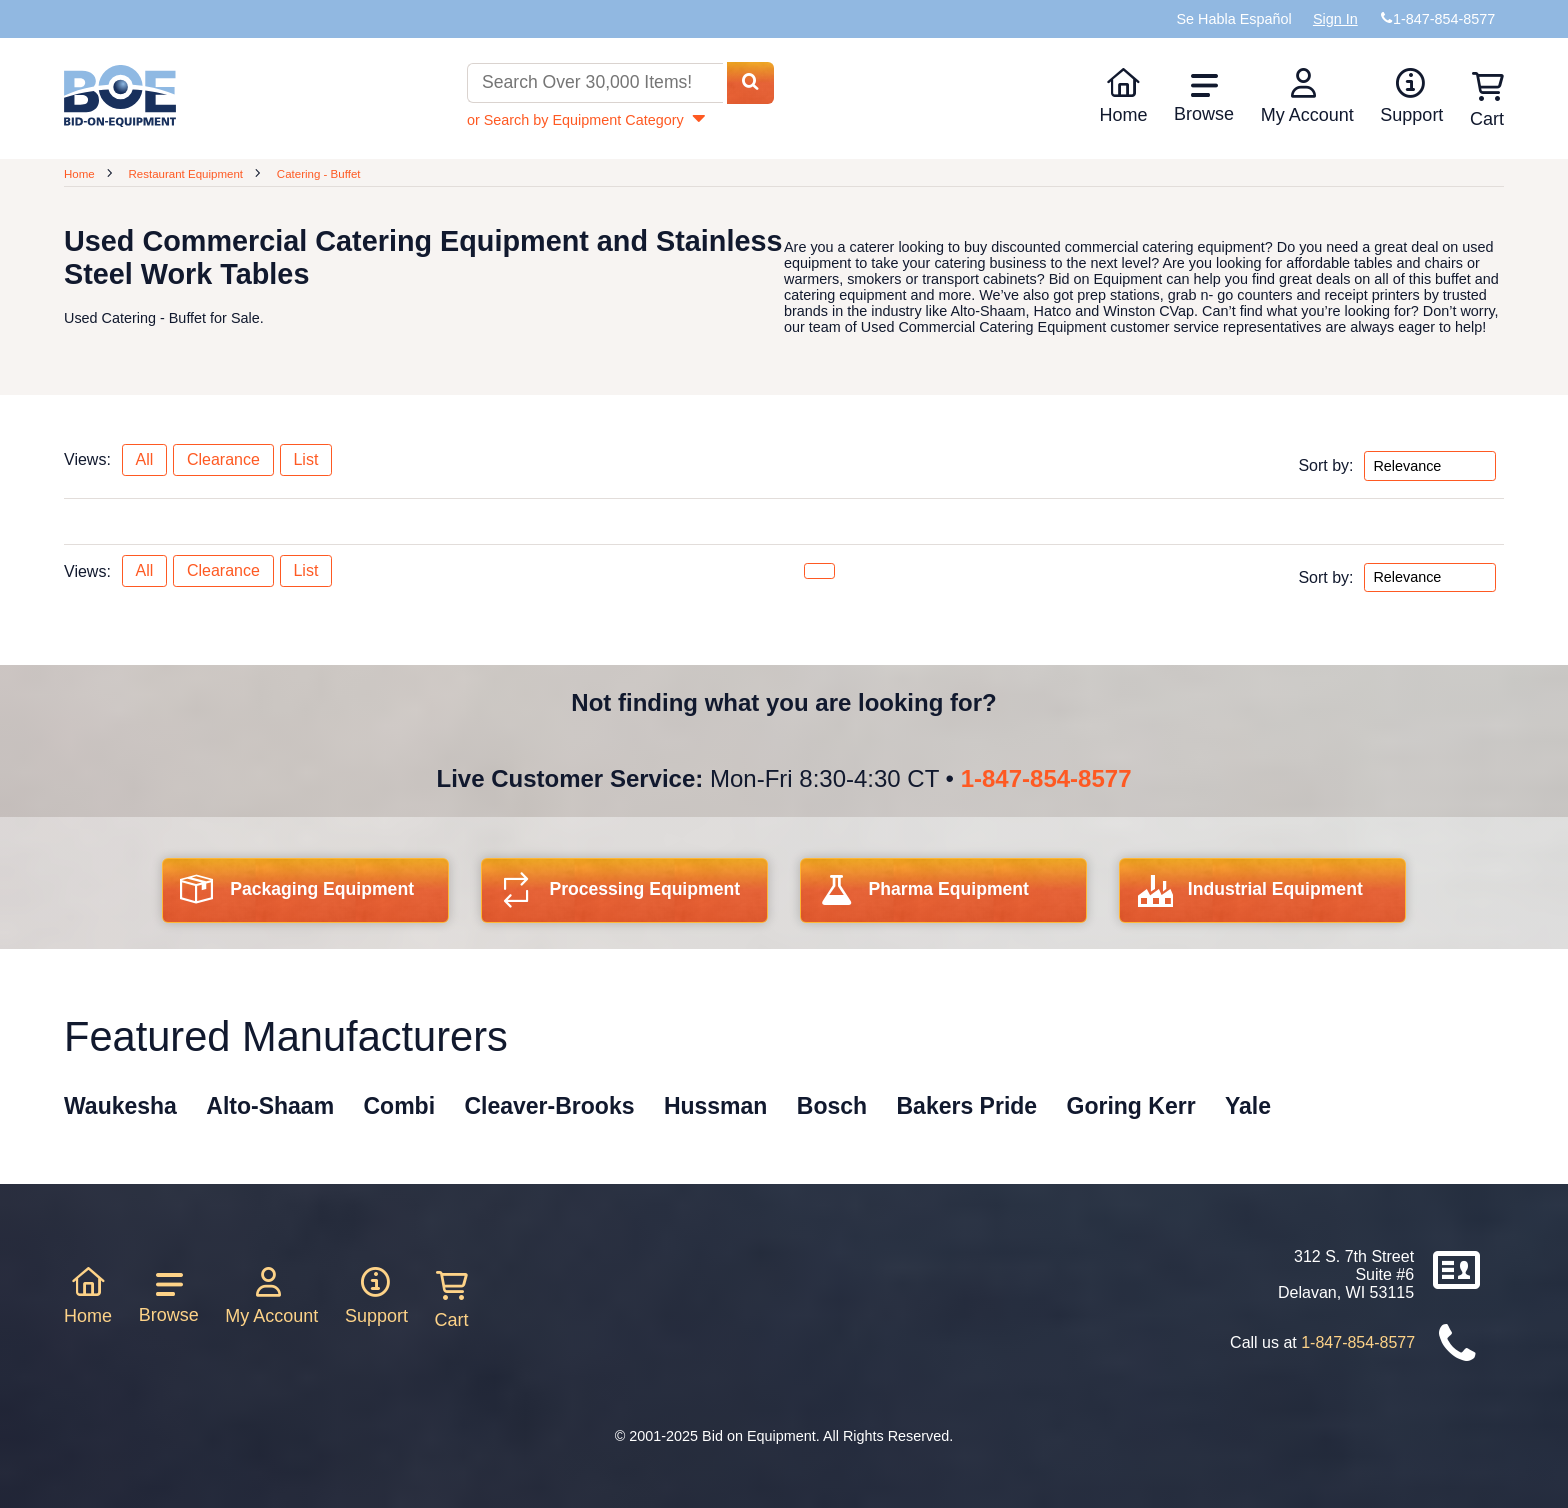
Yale (1248, 1106)
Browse (1204, 98)
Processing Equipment (619, 895)
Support (1411, 96)
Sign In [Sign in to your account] (1335, 19)
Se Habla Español (1233, 19)
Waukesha (120, 1106)
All (144, 459)
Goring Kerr (1131, 1106)
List (305, 459)
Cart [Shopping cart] (1487, 100)
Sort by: (1325, 465)
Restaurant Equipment (185, 174)
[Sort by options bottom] (1430, 578)
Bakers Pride (967, 1106)
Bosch (832, 1106)
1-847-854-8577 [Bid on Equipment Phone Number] (1444, 19)
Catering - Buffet (319, 174)
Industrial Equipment (1250, 895)
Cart (452, 1300)
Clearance (223, 459)
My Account (1307, 96)
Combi (400, 1106)
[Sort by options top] (1430, 466)
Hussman (716, 1106)
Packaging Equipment (297, 895)
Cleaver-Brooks (549, 1106)
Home (1123, 96)
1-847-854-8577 (1046, 778)
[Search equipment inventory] (595, 83)
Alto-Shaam (270, 1106)
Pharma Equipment (924, 895)
